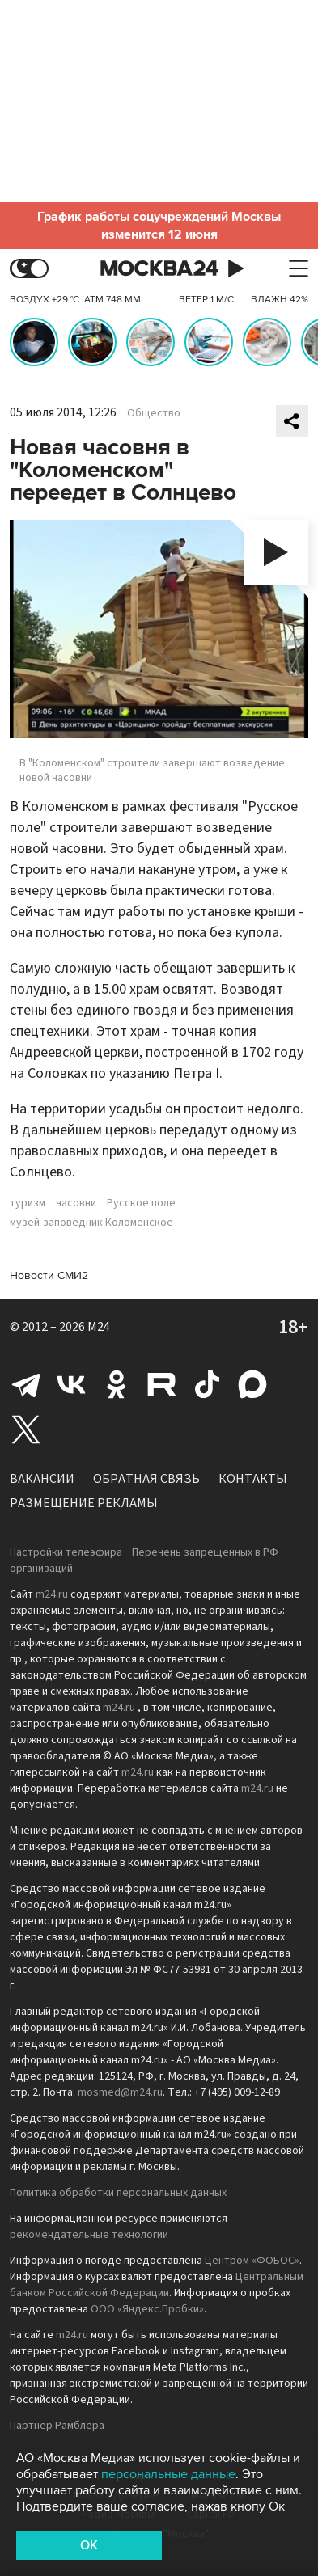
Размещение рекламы (84, 1503)
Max (252, 1384)
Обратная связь (146, 1479)
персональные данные (168, 2474)
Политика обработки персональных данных (118, 2193)
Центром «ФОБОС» (252, 2261)
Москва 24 (159, 269)
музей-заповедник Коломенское (91, 1222)
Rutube (162, 1384)
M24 (98, 1327)
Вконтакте (71, 1384)
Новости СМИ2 (49, 1275)
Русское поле (141, 1203)
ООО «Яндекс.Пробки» (147, 2309)
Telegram (26, 1384)
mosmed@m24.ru (120, 2092)
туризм (27, 1203)
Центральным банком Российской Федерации (156, 2285)
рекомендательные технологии (89, 2235)
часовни (76, 1203)
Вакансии (42, 1479)
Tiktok (207, 1384)
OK (89, 2545)
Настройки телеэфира (66, 1552)
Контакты (252, 1479)
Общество (153, 413)
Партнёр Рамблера (57, 2426)
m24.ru (52, 1594)
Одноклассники (116, 1384)
